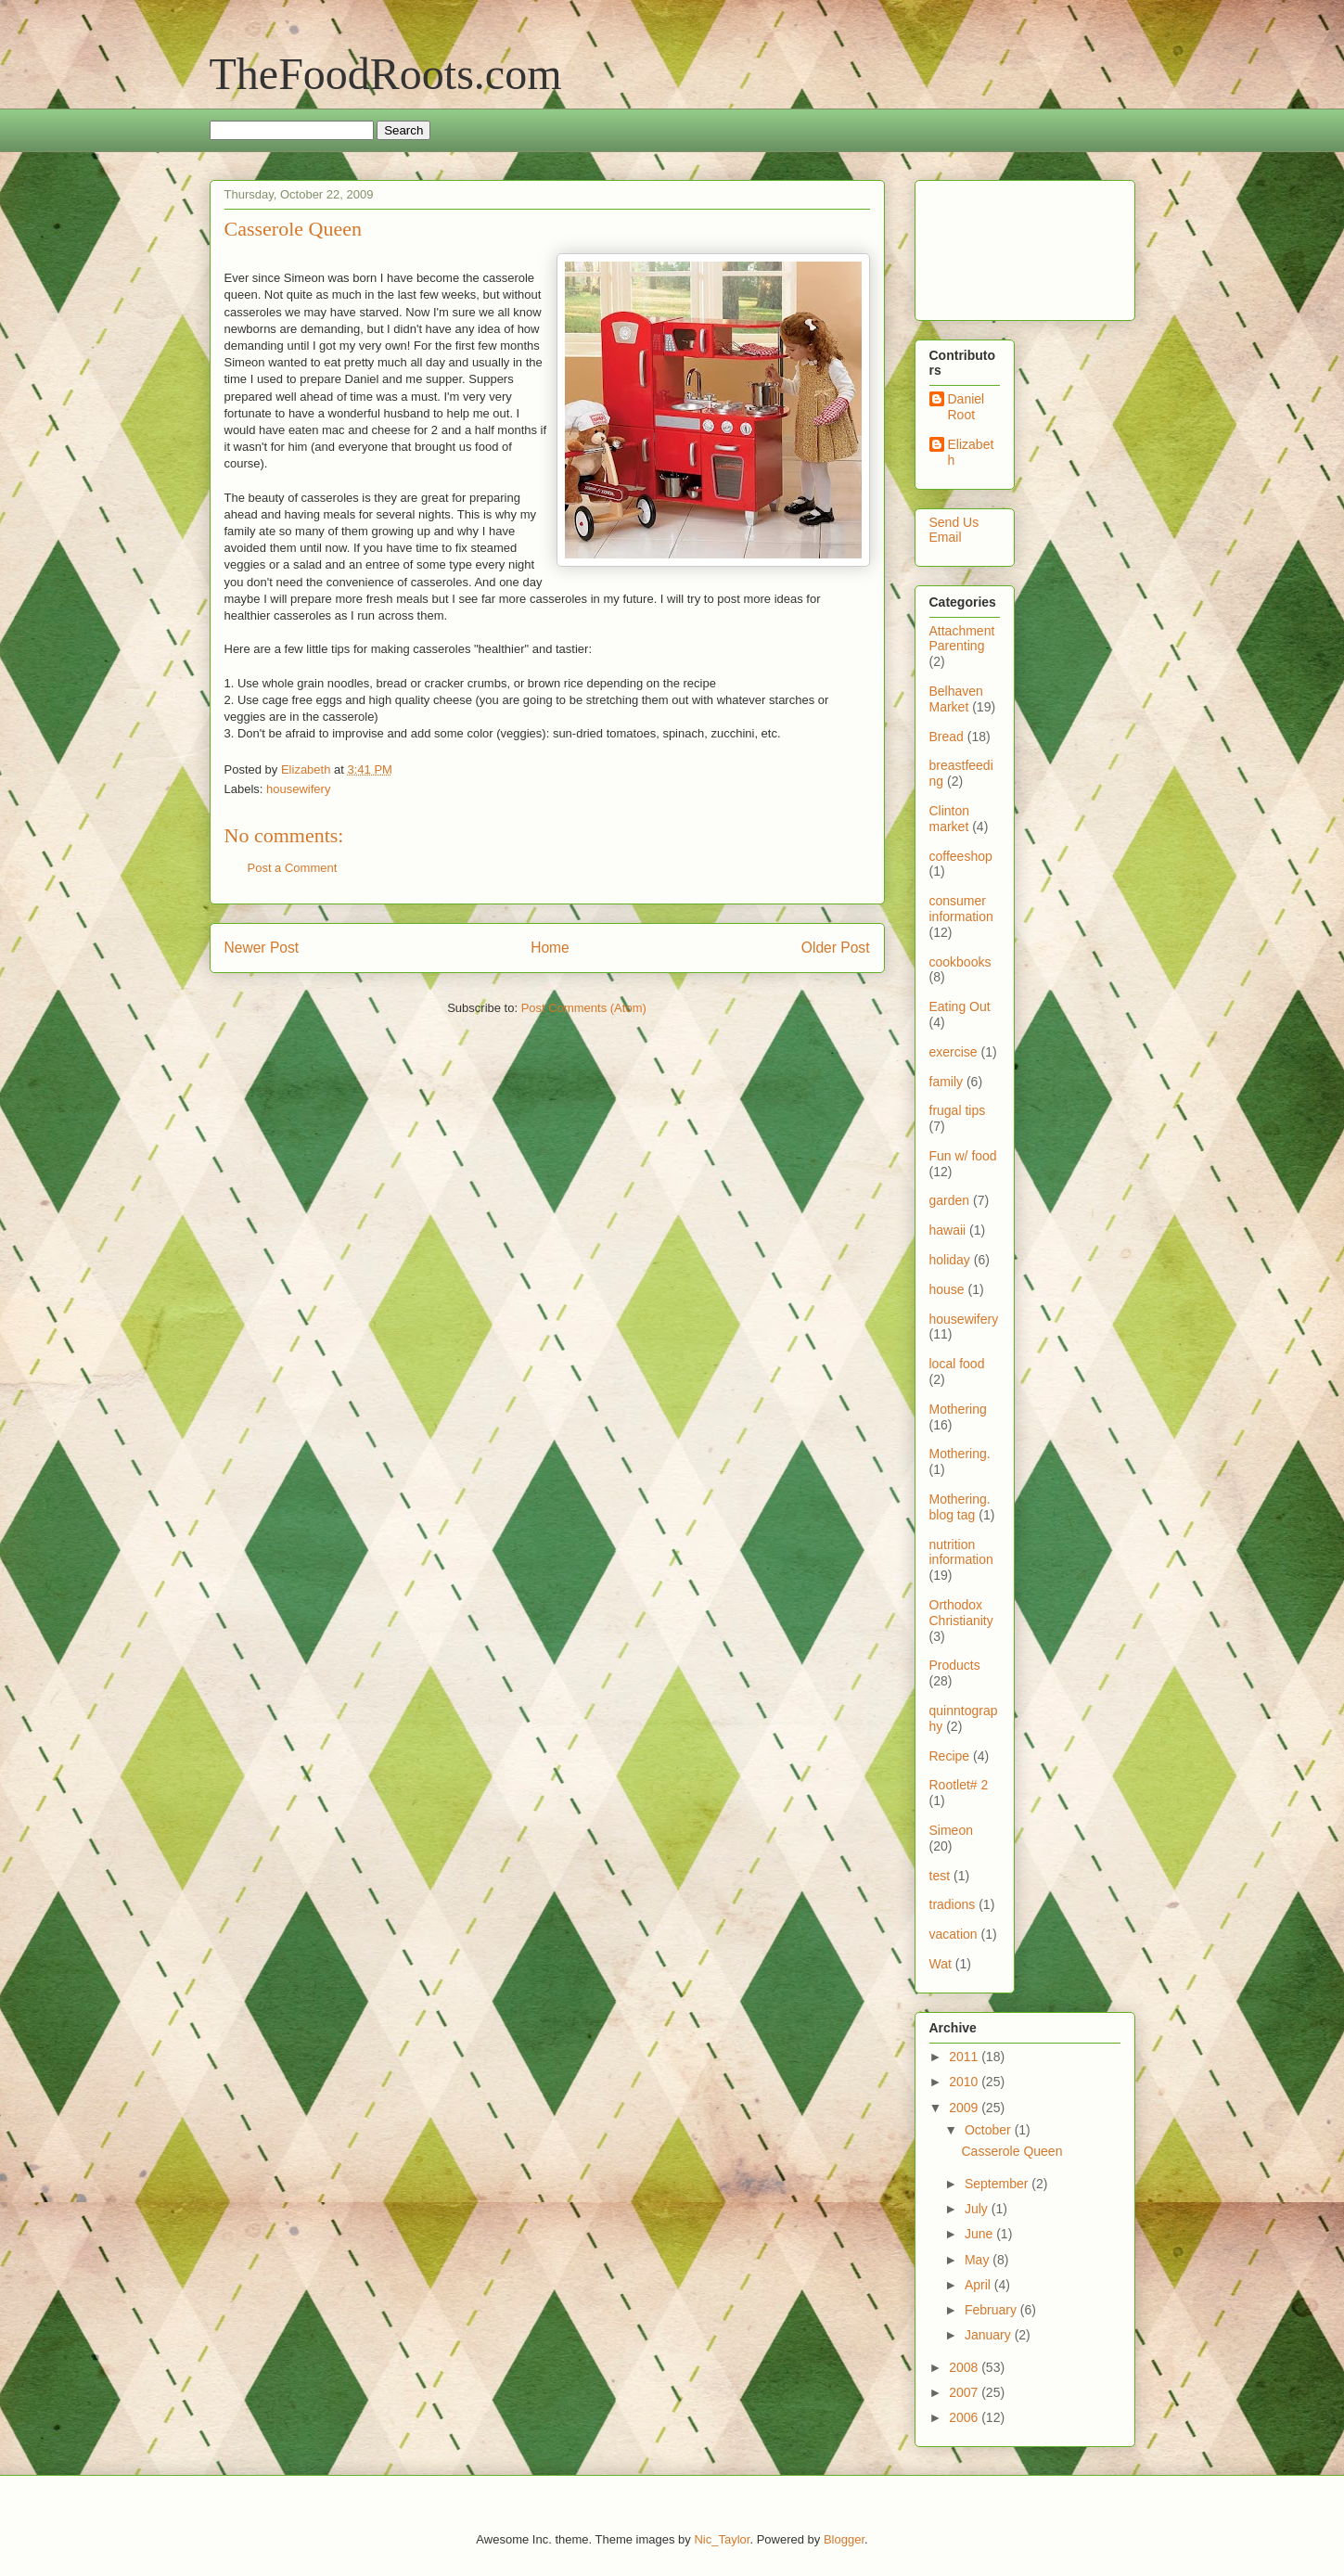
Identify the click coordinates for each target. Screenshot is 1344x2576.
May (978, 2259)
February (992, 2309)
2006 (965, 2417)
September (998, 2183)
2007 (965, 2392)
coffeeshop (960, 856)
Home (550, 947)
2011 (965, 2056)
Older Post (835, 947)
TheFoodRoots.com (386, 73)
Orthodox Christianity (961, 1612)
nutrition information (961, 1552)
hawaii (947, 1230)
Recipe (949, 1756)
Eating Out (960, 1006)
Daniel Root (966, 406)
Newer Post (262, 947)
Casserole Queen (1011, 2151)
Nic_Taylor (721, 2539)
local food (957, 1363)
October (990, 2129)
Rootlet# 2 (959, 1784)
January (990, 2334)
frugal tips (957, 1110)
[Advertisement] (987, 245)
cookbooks (960, 962)
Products (954, 1665)
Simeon (951, 1830)
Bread (946, 736)
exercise (953, 1051)
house (947, 1289)
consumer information (961, 908)
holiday (949, 1259)
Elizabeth (971, 452)
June (980, 2233)
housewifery (298, 789)
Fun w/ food (963, 1155)
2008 (965, 2367)
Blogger (844, 2539)
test (940, 1875)
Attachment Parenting (962, 638)
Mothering (958, 1409)
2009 (965, 2107)
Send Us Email (954, 530)
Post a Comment (293, 868)
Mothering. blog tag (960, 1507)
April (979, 2284)
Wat (940, 1963)
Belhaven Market (956, 699)
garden (949, 1200)
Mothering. (960, 1453)
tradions (952, 1904)
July (978, 2208)
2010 (965, 2081)
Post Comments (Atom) (583, 1008)
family (946, 1081)
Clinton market (949, 818)
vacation (953, 1934)
